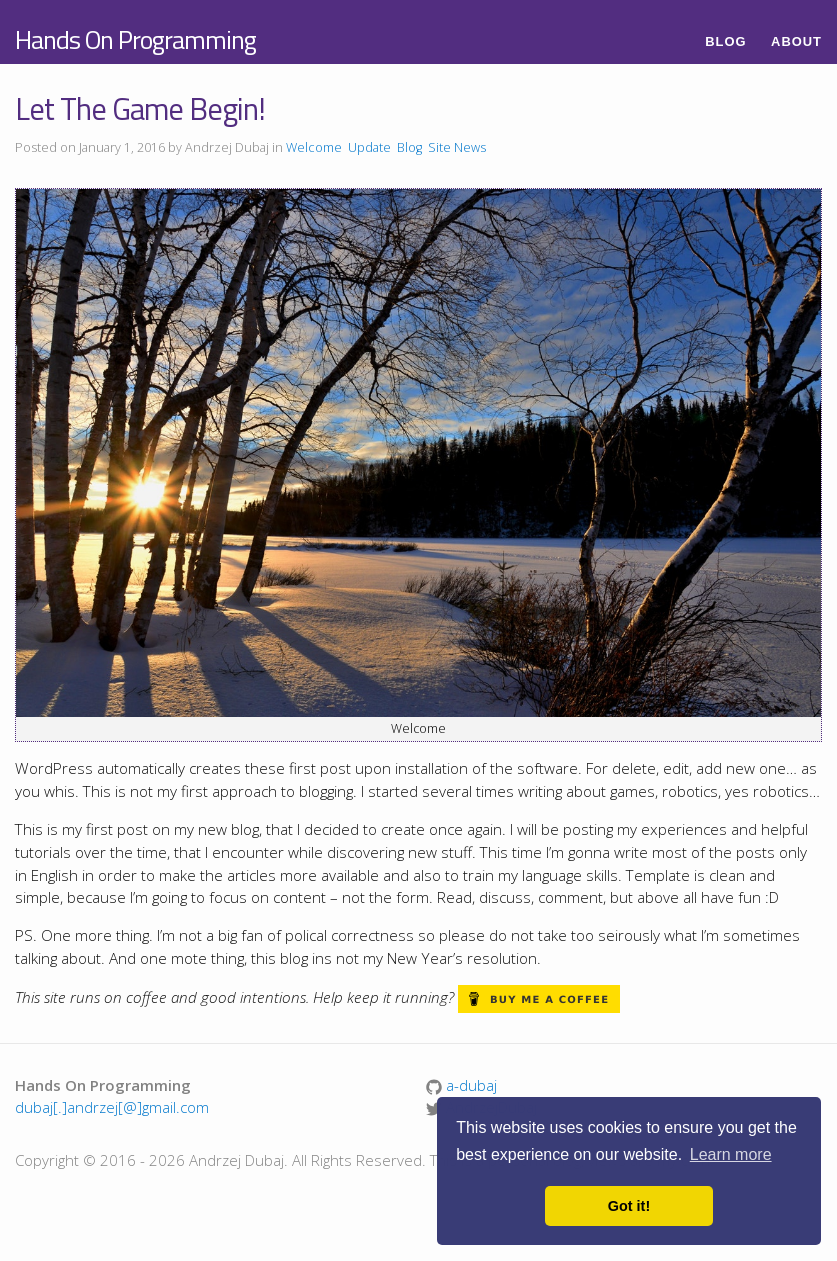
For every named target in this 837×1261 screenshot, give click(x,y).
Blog (725, 41)
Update (369, 147)
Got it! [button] (629, 1206)
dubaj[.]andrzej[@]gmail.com (112, 1107)
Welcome (314, 147)
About (796, 41)
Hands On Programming (135, 39)
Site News (457, 147)
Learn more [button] (731, 1154)
